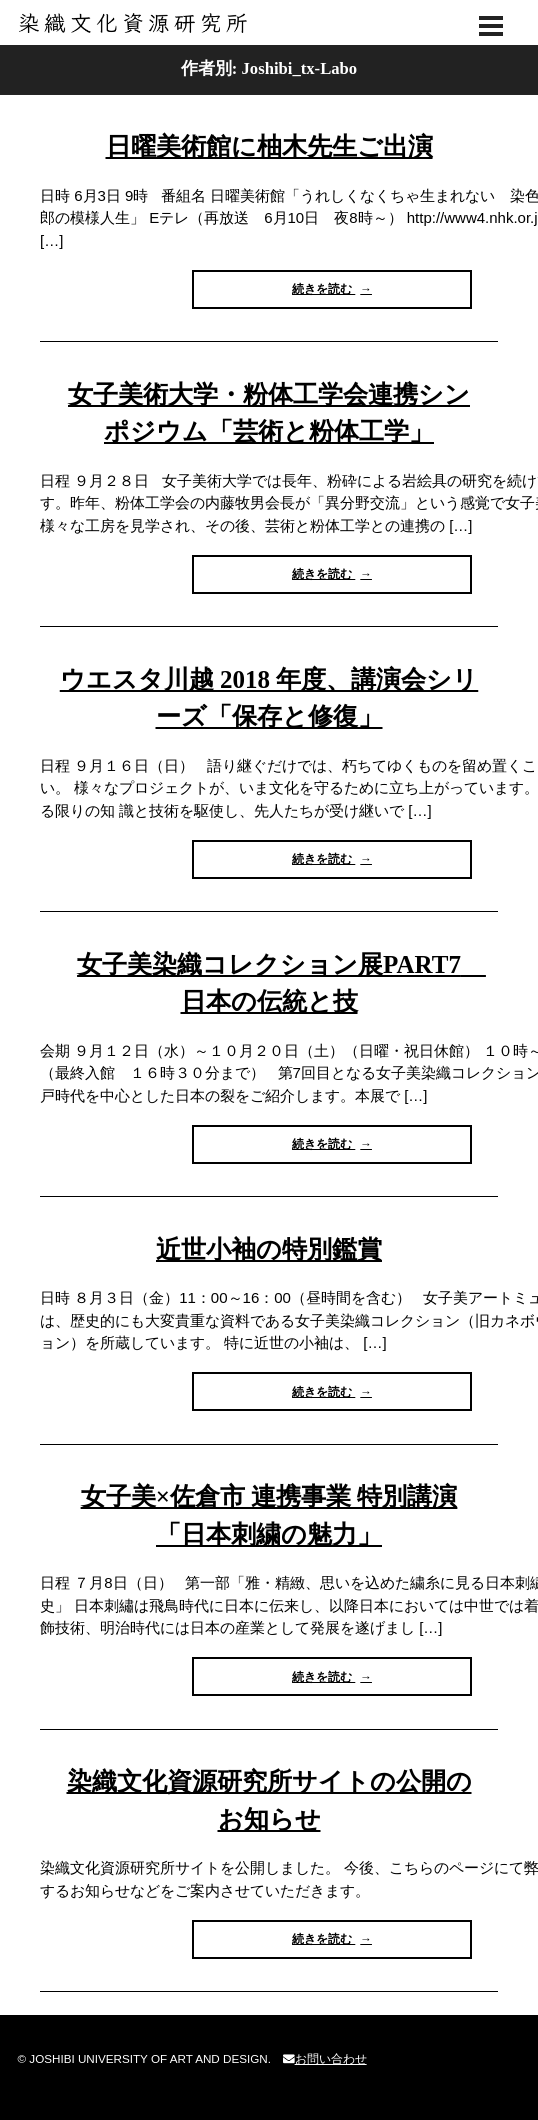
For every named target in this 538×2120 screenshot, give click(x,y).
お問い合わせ (325, 2058)
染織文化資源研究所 (269, 23)
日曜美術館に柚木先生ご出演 (269, 146)
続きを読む (329, 294)
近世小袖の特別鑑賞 (269, 1249)
